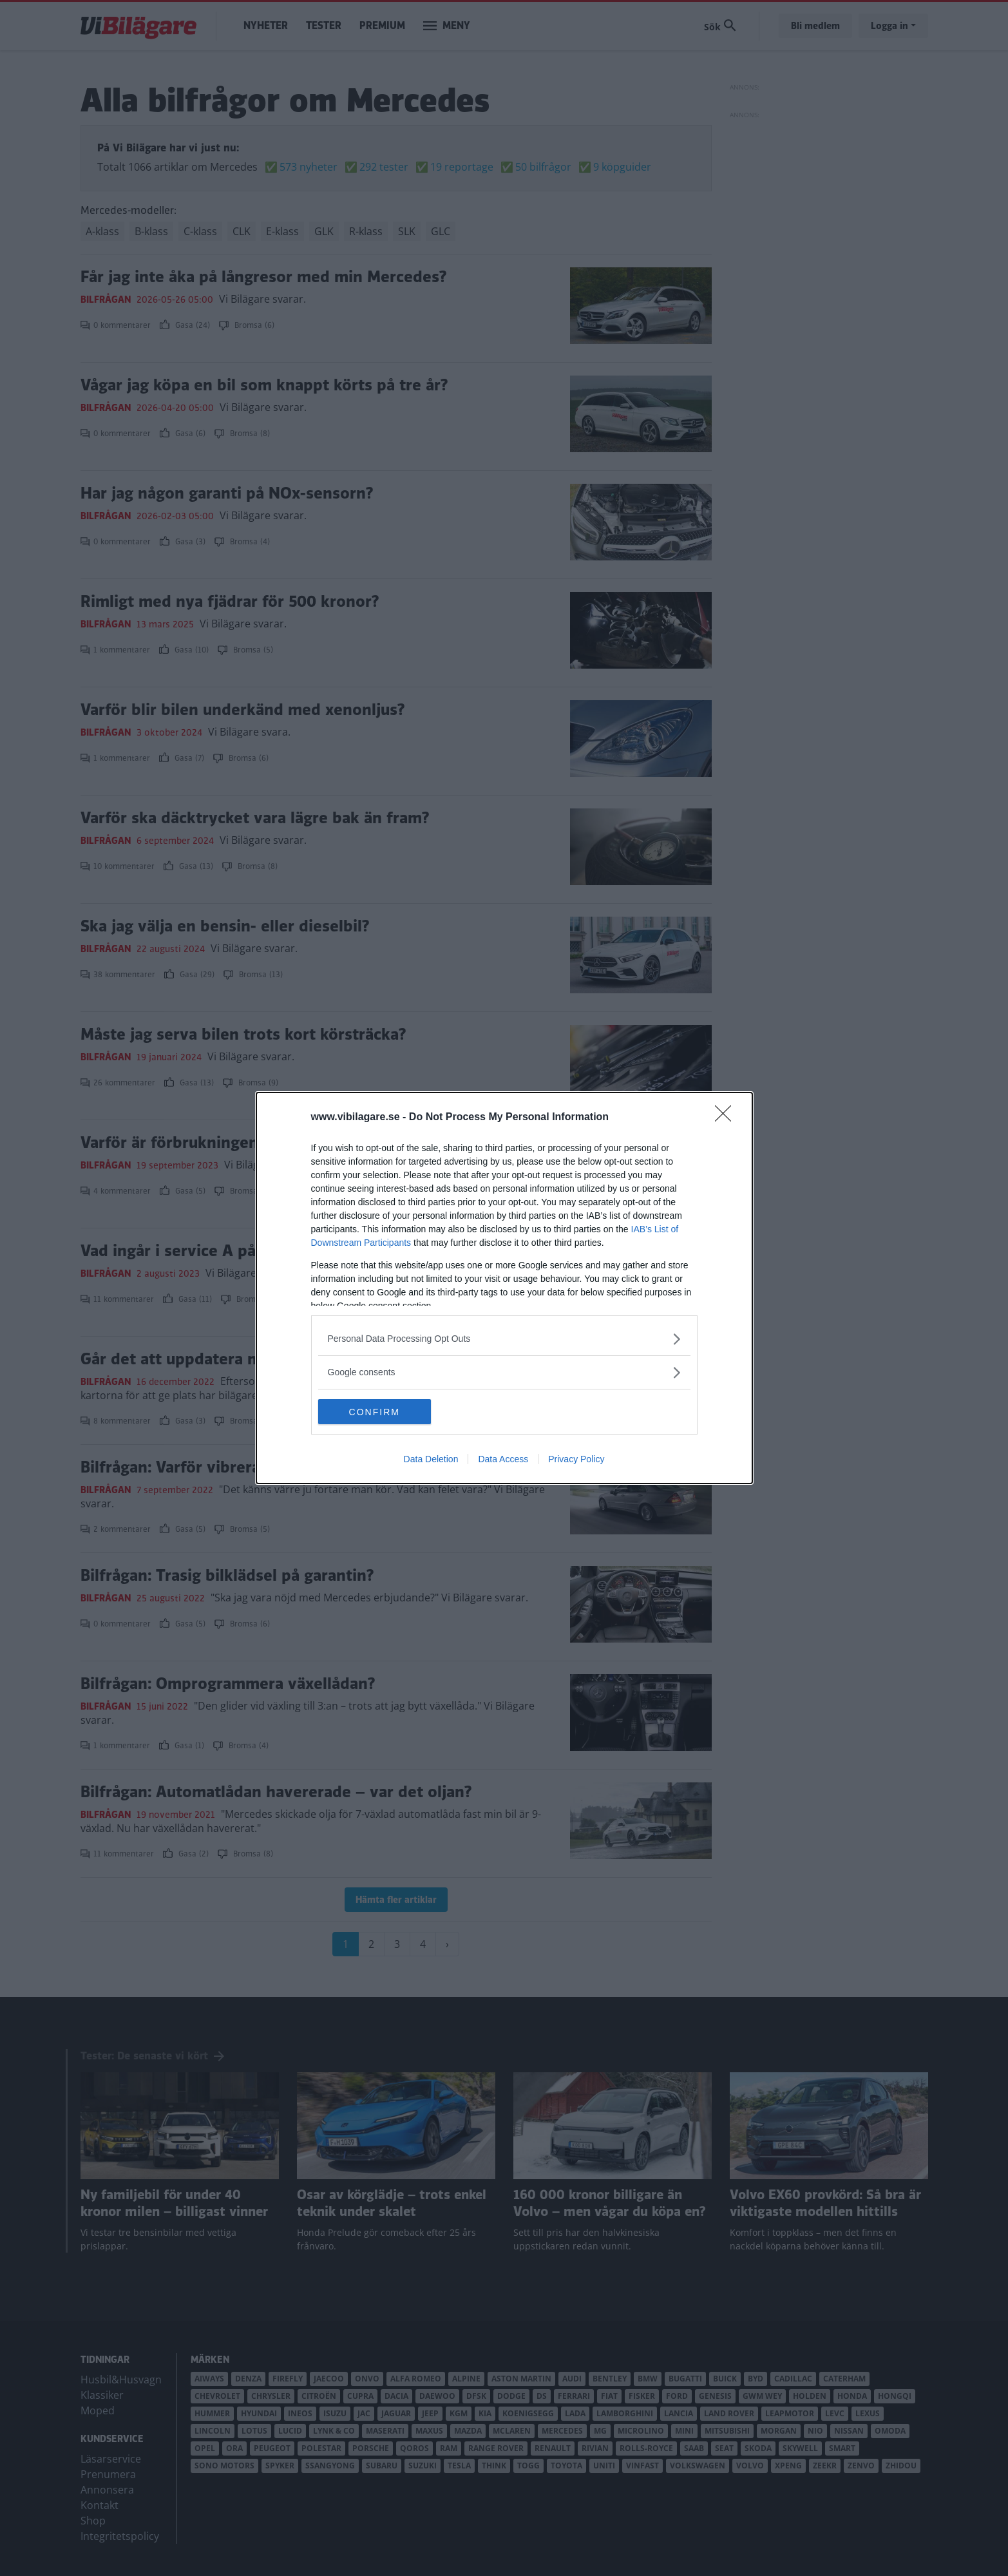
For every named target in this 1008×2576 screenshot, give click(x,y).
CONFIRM (379, 1411)
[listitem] (504, 1339)
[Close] (727, 1117)
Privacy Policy (576, 1460)
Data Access (503, 1460)
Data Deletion (431, 1460)
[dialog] (504, 1288)
